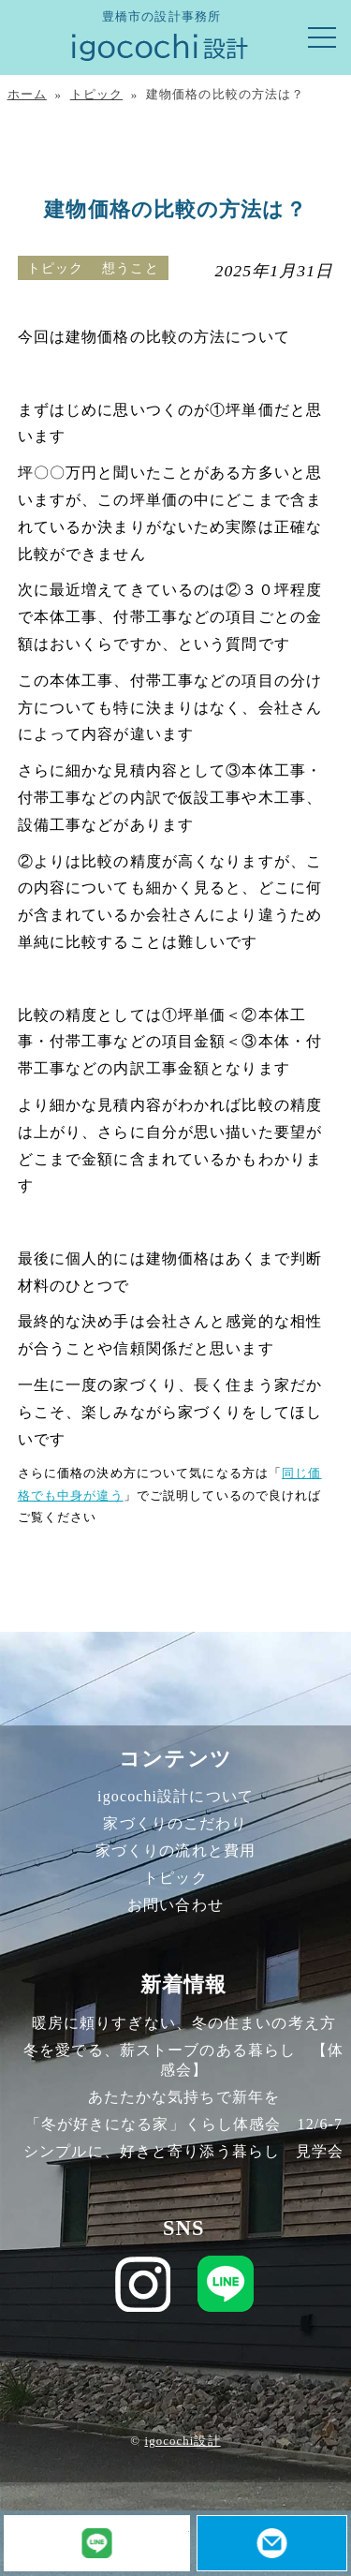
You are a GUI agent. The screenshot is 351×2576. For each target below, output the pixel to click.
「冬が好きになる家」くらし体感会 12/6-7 (184, 2124)
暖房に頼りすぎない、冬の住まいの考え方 (184, 2023)
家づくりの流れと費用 (175, 1850)
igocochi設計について (175, 1796)
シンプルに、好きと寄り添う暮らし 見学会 (183, 2151)
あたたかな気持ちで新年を (184, 2097)
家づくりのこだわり (175, 1823)
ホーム (27, 94)
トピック (96, 94)
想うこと (130, 267)
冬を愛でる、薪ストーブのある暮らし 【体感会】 (183, 2060)
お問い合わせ (175, 1905)
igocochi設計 (182, 2441)
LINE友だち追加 (189, 2525)
